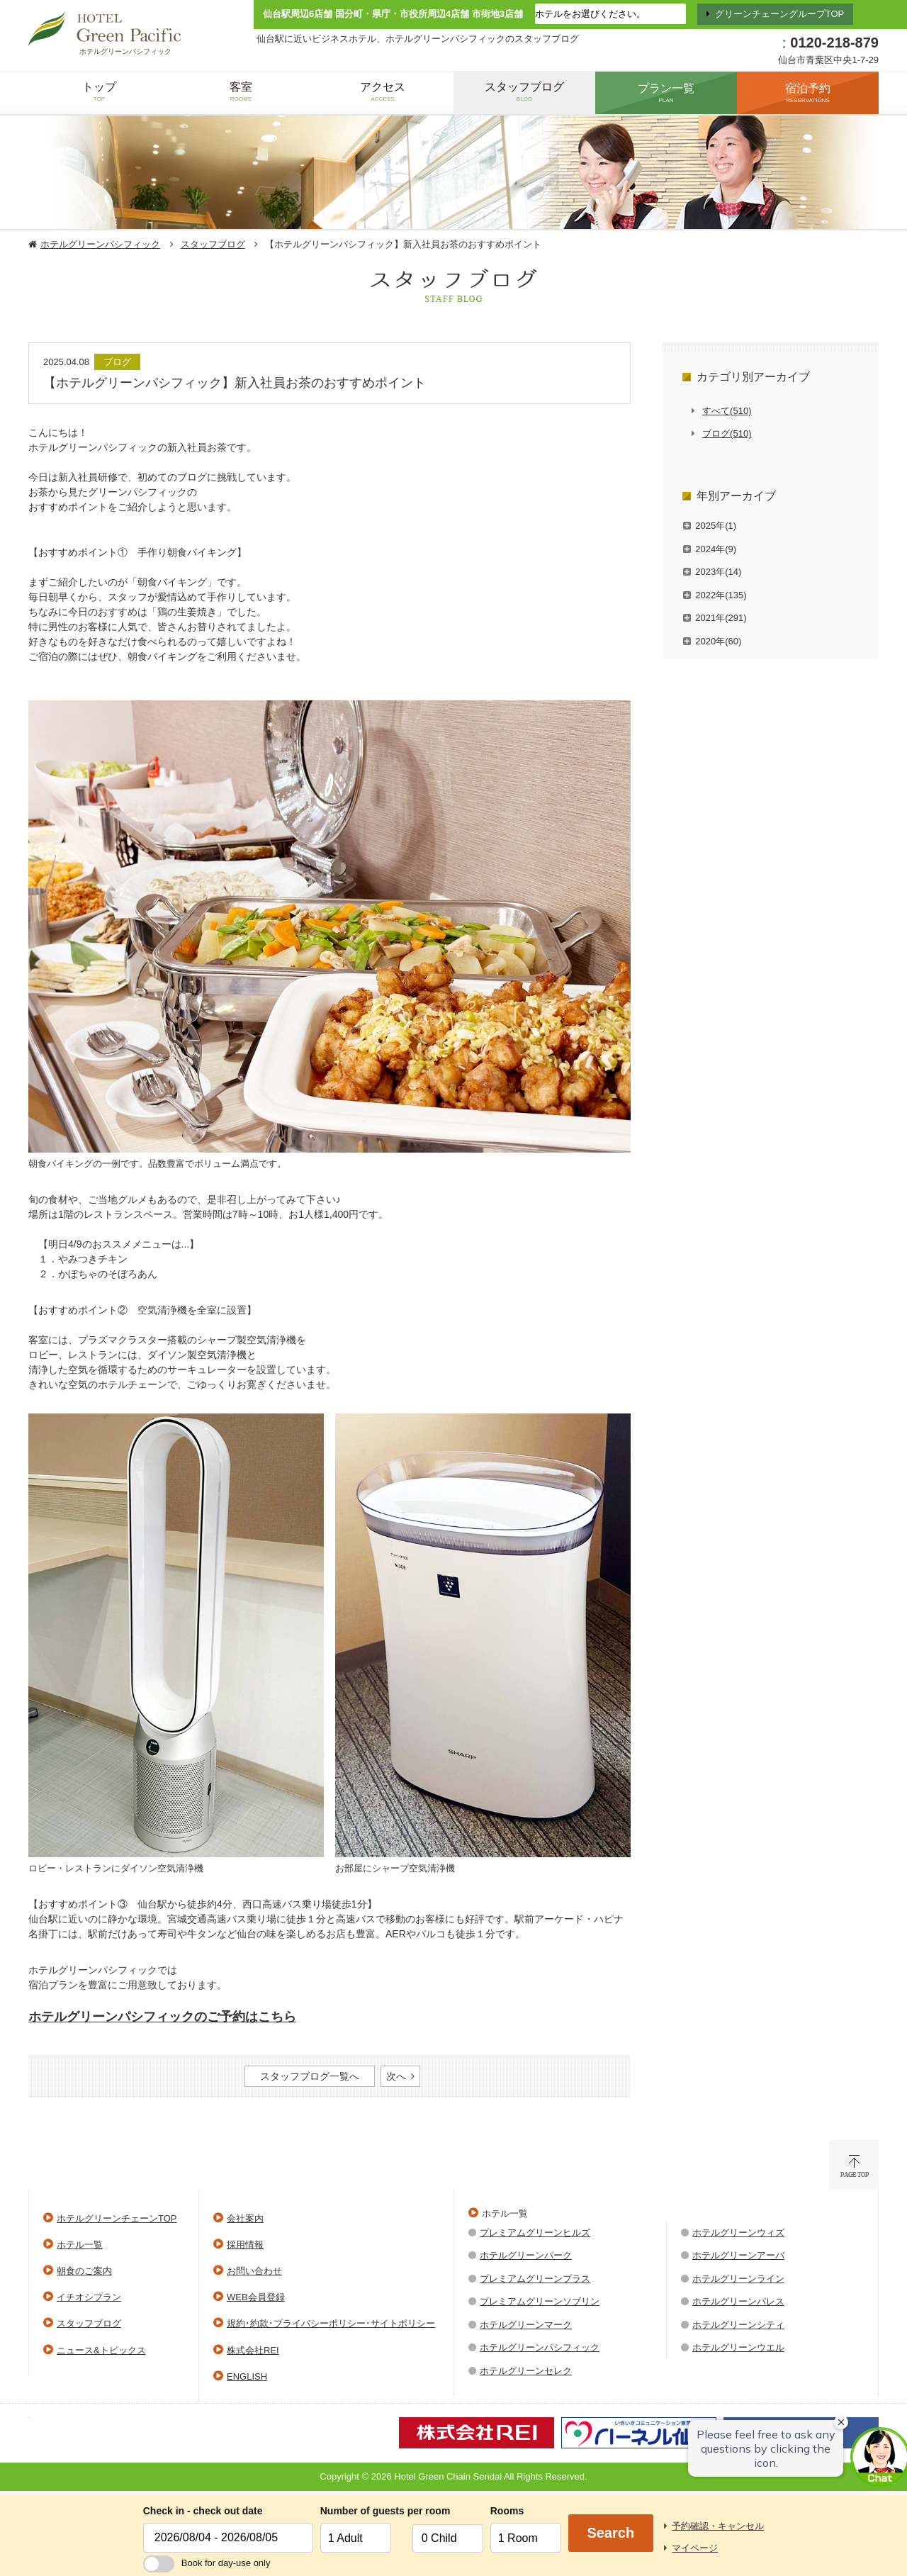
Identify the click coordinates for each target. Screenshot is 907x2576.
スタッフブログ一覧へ (309, 2076)
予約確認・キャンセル (718, 2526)
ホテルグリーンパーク (526, 2255)
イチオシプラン (89, 2297)
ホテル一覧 (80, 2244)
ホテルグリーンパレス (738, 2301)
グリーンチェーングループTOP (780, 14)
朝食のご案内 (84, 2271)
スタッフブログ (213, 244)
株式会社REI (253, 2350)
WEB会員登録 (256, 2297)
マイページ (695, 2548)
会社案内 (245, 2218)
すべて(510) (726, 410)
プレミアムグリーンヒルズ (535, 2232)
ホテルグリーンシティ (738, 2324)
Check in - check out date (203, 2510)
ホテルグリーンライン (738, 2278)
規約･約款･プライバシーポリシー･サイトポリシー (331, 2323)
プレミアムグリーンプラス (535, 2278)
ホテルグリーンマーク (526, 2324)
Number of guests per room (362, 2510)
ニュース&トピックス (101, 2350)
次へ (396, 2076)
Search (610, 2533)
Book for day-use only (207, 2563)
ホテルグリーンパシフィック (100, 244)
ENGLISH (247, 2376)
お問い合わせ (254, 2271)
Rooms (507, 2510)
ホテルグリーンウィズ (738, 2232)
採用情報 (245, 2244)
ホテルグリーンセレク (526, 2370)
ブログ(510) (726, 433)
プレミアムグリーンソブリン (539, 2301)
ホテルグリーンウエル (738, 2347)
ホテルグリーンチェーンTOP (117, 2218)
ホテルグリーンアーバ (738, 2255)
